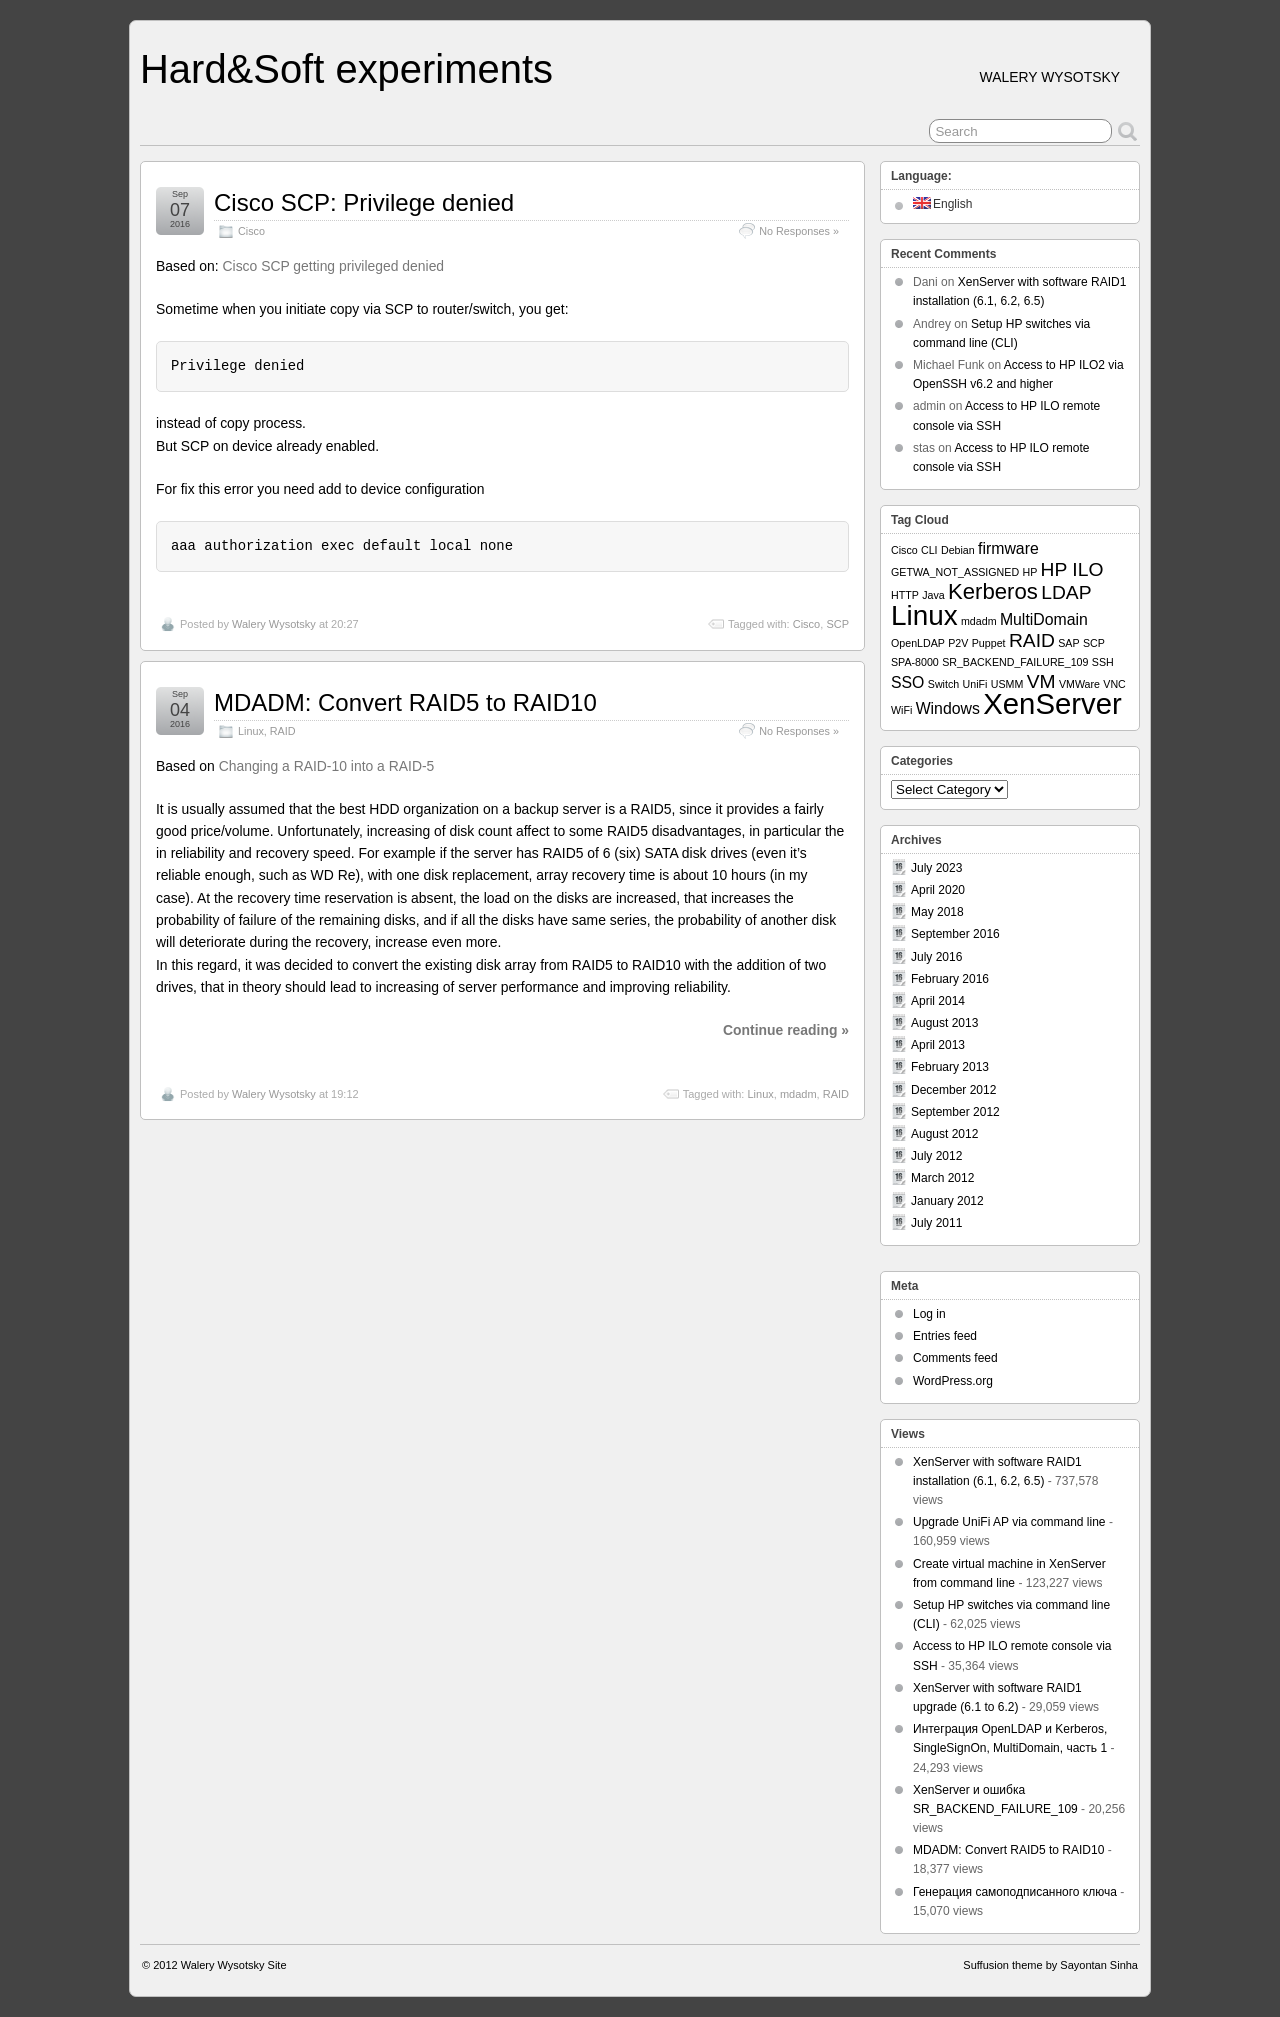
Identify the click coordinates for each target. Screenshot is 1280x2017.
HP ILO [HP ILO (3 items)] (1072, 569)
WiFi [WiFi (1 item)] (901, 710)
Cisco (251, 231)
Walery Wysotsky (274, 624)
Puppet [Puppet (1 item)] (989, 643)
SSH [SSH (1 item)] (1103, 662)
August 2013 (944, 1023)
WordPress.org (953, 1381)
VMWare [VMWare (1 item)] (1079, 684)
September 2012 (955, 1112)
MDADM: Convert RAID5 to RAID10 (405, 702)
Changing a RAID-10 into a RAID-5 (327, 766)
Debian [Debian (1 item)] (958, 550)
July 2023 (936, 868)
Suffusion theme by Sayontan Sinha (1050, 1965)
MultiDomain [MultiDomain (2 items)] (1044, 619)
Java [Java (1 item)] (933, 595)
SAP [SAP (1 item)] (1068, 643)
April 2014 (938, 1001)
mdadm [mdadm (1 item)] (979, 621)
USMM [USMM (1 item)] (1007, 684)
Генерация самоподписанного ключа (1015, 1892)
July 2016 (936, 957)
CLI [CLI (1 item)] (929, 550)
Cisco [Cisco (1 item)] (904, 550)
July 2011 (936, 1223)
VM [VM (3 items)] (1041, 681)
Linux (251, 731)
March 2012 (942, 1178)
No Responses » (799, 231)
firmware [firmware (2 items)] (1008, 548)
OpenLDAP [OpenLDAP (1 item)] (918, 643)
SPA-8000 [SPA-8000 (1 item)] (915, 662)
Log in (929, 1314)
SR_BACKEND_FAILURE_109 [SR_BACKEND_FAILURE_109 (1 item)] (1015, 662)
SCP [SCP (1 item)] (1094, 643)
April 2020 (938, 890)
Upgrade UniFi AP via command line (1009, 1522)
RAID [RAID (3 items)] (1032, 640)
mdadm (798, 1094)
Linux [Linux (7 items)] (924, 615)
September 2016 (955, 934)
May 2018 (937, 912)
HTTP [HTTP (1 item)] (905, 595)
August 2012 (944, 1134)
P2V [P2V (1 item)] (958, 643)
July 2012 (936, 1156)
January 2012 (947, 1201)
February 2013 (950, 1067)
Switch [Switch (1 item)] (943, 684)
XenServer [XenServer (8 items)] (1052, 703)
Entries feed (945, 1336)
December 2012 (953, 1090)
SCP (837, 624)
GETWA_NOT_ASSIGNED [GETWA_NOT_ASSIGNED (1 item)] (955, 572)
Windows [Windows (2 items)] (948, 708)
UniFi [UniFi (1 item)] (975, 684)
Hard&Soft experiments (346, 69)
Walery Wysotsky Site (234, 1965)
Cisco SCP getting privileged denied (334, 266)
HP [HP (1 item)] (1029, 572)
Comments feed (955, 1358)
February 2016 (950, 979)
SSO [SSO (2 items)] (907, 682)
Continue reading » (786, 1030)
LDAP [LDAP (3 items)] (1066, 592)
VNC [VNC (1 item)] (1114, 684)
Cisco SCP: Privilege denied (364, 202)
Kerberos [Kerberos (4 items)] (993, 591)
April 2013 (938, 1045)
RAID (283, 731)
